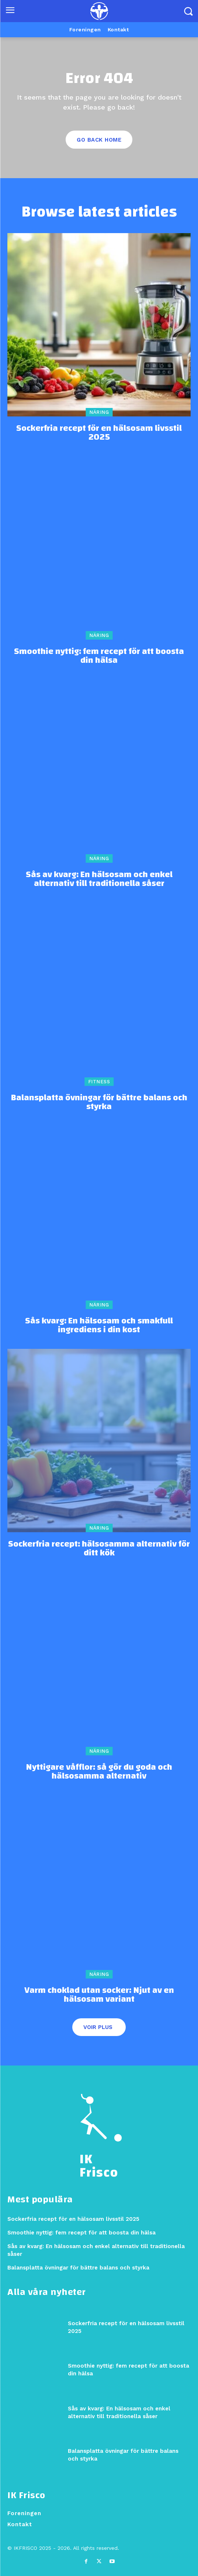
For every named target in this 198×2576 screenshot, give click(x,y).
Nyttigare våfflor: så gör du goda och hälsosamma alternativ (99, 1771)
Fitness (99, 1081)
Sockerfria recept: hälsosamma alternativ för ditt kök (99, 1548)
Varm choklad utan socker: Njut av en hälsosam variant (99, 1994)
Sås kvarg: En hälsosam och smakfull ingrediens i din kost (99, 1325)
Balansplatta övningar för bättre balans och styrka (99, 1102)
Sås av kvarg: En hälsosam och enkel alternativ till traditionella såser (99, 878)
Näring (99, 412)
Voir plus (97, 2027)
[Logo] (99, 11)
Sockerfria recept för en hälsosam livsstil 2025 (99, 432)
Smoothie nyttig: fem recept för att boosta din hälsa (99, 655)
